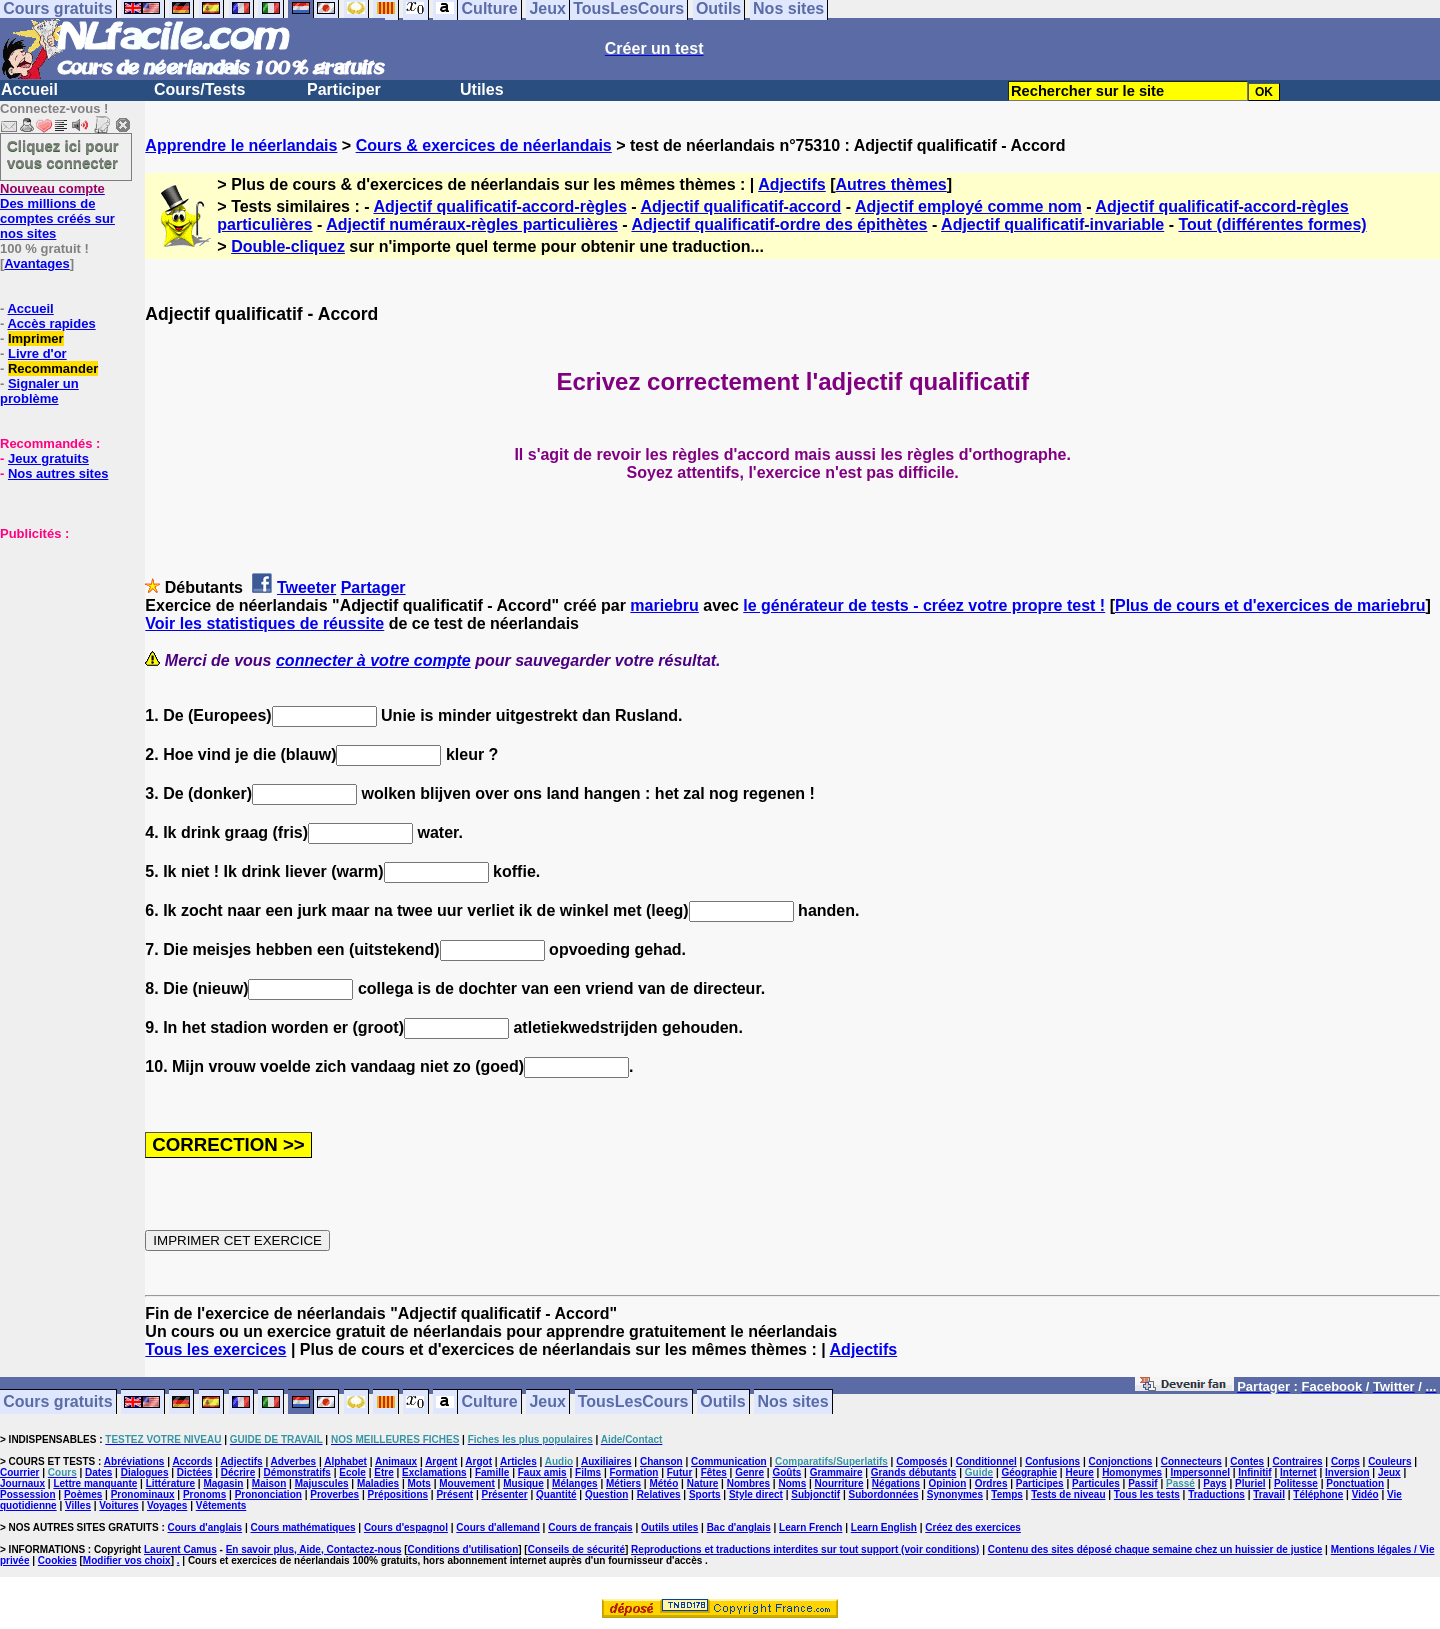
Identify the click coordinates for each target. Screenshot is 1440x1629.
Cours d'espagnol (406, 1527)
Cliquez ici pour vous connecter (63, 154)
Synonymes (955, 1494)
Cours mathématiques (303, 1527)
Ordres (991, 1483)
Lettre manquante (95, 1483)
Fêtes (714, 1472)
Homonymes (1132, 1472)
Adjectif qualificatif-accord (740, 206)
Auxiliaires (606, 1461)
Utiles (482, 89)
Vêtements (221, 1505)
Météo (663, 1483)
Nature (703, 1483)
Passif (1142, 1483)
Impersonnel (1200, 1472)
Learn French (810, 1527)
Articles (518, 1461)
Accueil (29, 89)
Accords (192, 1461)
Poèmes (83, 1494)
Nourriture (839, 1483)
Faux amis (542, 1472)
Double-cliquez (288, 246)
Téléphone (1318, 1494)
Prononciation (268, 1494)
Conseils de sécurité (576, 1549)
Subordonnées (883, 1494)
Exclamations (434, 1472)
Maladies (378, 1483)
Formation (634, 1472)
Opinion (948, 1483)
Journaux (22, 1483)
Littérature (170, 1483)
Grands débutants (914, 1472)
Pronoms (204, 1494)
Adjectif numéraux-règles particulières (472, 224)
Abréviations (134, 1461)
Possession (28, 1494)
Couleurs (1389, 1461)
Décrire (238, 1472)
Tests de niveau (1068, 1494)
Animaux (396, 1461)
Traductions (1216, 1494)
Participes (1040, 1483)
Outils (722, 1402)
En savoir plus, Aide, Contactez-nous (314, 1549)
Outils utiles (669, 1527)
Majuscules (322, 1483)
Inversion (1347, 1472)
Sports (705, 1494)
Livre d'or (37, 353)
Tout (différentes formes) (1272, 224)
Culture (490, 1402)
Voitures (118, 1505)
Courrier (19, 1472)
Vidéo (1365, 1494)
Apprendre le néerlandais (241, 145)
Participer (344, 89)
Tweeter (306, 587)
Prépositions (398, 1494)
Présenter (505, 1494)
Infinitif (1254, 1472)
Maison (269, 1483)
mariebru (664, 605)
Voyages (167, 1505)
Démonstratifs (297, 1472)
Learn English (884, 1527)
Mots (419, 1483)
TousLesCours (633, 1402)
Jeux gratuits (48, 458)
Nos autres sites (58, 473)
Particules (1096, 1483)
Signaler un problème (39, 391)
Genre (749, 1472)
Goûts (786, 1472)
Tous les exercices (215, 1349)
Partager (373, 587)
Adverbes (294, 1461)
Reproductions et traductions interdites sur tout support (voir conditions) (805, 1549)
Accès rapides (51, 323)
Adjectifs (792, 184)
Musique (523, 1483)
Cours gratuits (57, 1402)
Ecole (352, 1472)
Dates (98, 1472)
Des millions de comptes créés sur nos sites (57, 211)
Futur (680, 1472)
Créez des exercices (973, 1527)
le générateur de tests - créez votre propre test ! (924, 605)
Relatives (659, 1494)
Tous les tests (1147, 1494)
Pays (1214, 1483)
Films (588, 1472)
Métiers (623, 1483)
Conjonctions (1121, 1461)
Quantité (556, 1494)
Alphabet (345, 1461)
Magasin (223, 1483)
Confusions (1052, 1461)
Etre (383, 1472)
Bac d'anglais (739, 1527)
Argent (441, 1461)
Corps (1345, 1461)
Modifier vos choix (127, 1560)
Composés (921, 1461)
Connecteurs (1191, 1461)
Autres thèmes (891, 184)
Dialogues (145, 1472)
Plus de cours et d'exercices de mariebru (1270, 605)
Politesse (1296, 1483)
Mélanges (575, 1483)
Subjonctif (815, 1494)
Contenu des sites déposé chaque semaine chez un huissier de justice (1155, 1549)
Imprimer (36, 338)
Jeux (547, 1402)
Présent (454, 1494)
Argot (478, 1461)
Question (606, 1494)
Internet (1298, 1472)
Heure (1079, 1472)
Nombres (748, 1483)
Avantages (36, 263)
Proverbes (334, 1494)
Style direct (756, 1494)
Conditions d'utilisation (463, 1549)
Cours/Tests (199, 89)
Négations (896, 1483)
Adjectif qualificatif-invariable (1052, 224)
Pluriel (1250, 1483)
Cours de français (590, 1527)
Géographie (1029, 1472)
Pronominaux (143, 1494)
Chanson (661, 1461)
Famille (492, 1472)
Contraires (1298, 1461)
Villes (78, 1505)
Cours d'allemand (498, 1527)
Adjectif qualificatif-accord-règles (499, 206)
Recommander (53, 368)
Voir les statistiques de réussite (264, 623)
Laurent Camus (180, 1549)
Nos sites (793, 1402)
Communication (729, 1461)
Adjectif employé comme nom (968, 206)
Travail (1269, 1494)
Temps (1007, 1494)
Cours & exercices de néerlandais (484, 145)
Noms (792, 1483)
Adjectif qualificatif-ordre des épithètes (779, 224)
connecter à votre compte (373, 660)
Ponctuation (1355, 1483)
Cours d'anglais (205, 1527)
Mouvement (467, 1483)
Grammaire (836, 1472)
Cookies (57, 1560)
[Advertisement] (60, 641)
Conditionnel (986, 1461)
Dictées (195, 1472)
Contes (1247, 1461)
